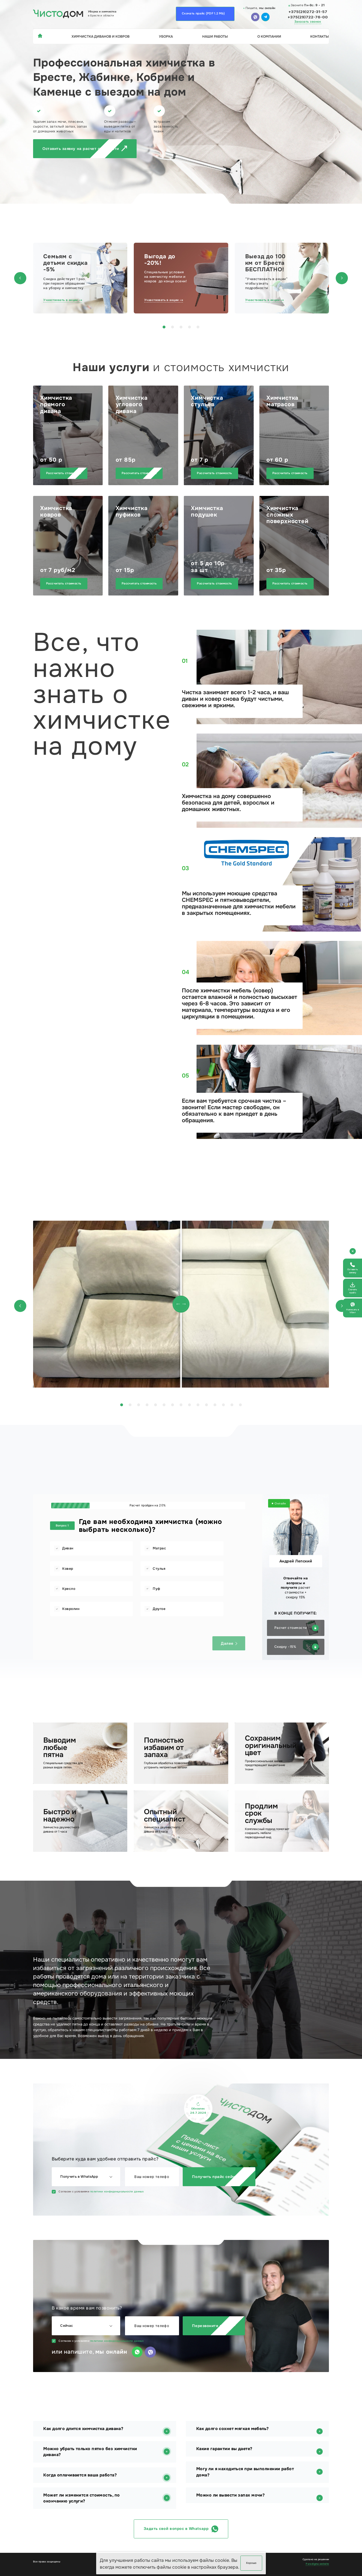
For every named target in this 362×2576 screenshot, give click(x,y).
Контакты (319, 36)
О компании (269, 36)
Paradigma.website (317, 2564)
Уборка (166, 36)
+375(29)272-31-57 (307, 11)
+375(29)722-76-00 (308, 17)
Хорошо (251, 2563)
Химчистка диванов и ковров (101, 36)
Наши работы (215, 36)
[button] (20, 278)
